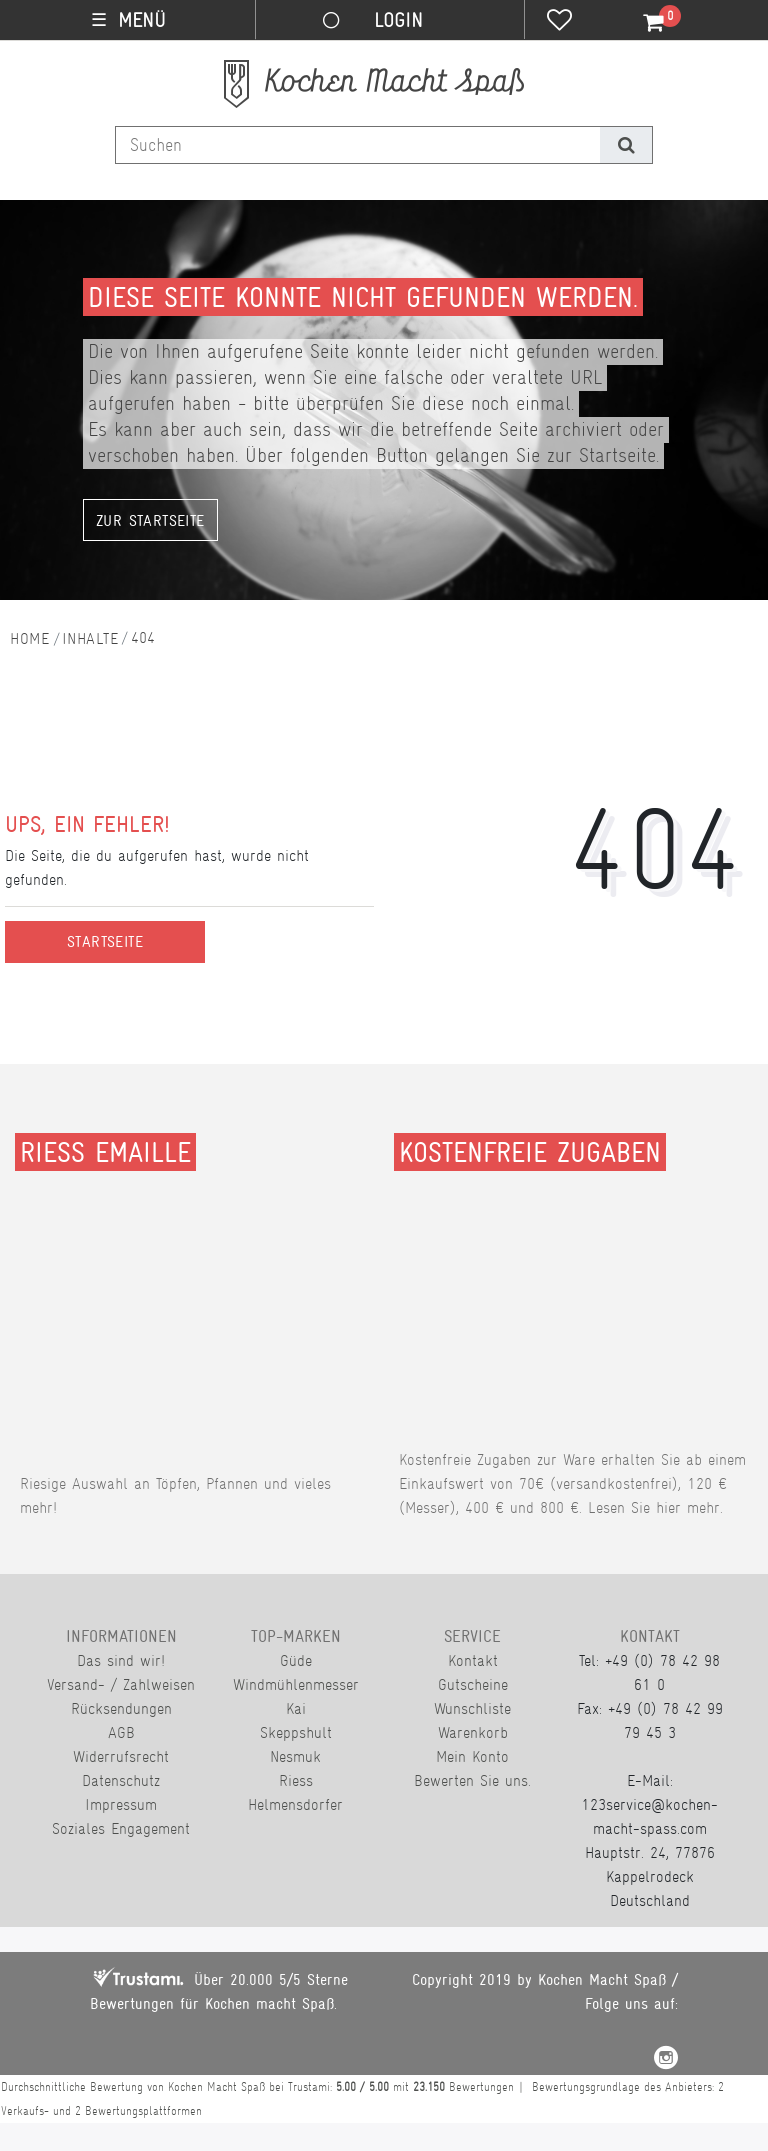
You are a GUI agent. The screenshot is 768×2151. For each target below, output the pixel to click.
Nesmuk (295, 1756)
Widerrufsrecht (121, 1756)
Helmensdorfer (295, 1804)
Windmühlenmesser (296, 1684)
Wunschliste (472, 1708)
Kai (296, 1708)
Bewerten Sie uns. (472, 1780)
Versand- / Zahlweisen (121, 1684)
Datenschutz (121, 1780)
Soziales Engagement (121, 1828)
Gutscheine (473, 1684)
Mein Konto (472, 1756)
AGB (121, 1732)
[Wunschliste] (559, 22)
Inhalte (90, 638)
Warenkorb (473, 1732)
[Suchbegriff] (358, 145)
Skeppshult (296, 1732)
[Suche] (625, 145)
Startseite (105, 942)
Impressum (121, 1804)
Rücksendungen (121, 1708)
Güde (296, 1660)
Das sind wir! (121, 1660)
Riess (296, 1780)
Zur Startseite (150, 521)
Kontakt (473, 1660)
